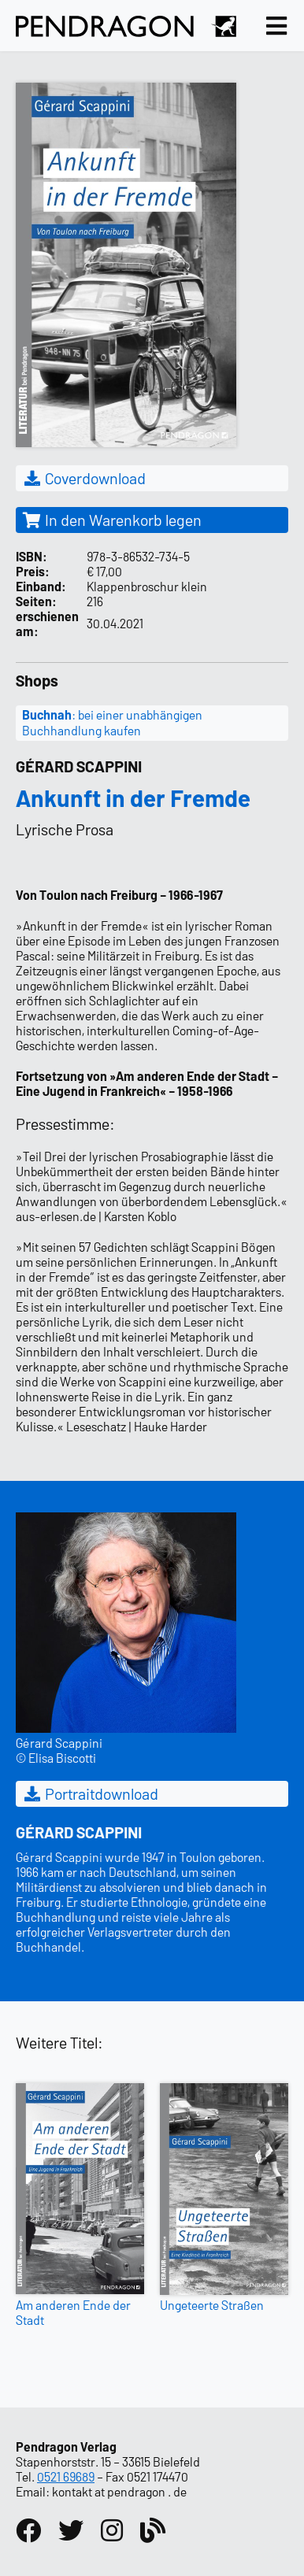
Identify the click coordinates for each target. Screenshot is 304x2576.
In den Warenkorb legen (112, 519)
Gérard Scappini (79, 766)
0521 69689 (66, 2476)
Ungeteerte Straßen (212, 2304)
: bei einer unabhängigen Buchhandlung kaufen (112, 722)
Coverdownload (84, 477)
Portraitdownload (90, 1793)
